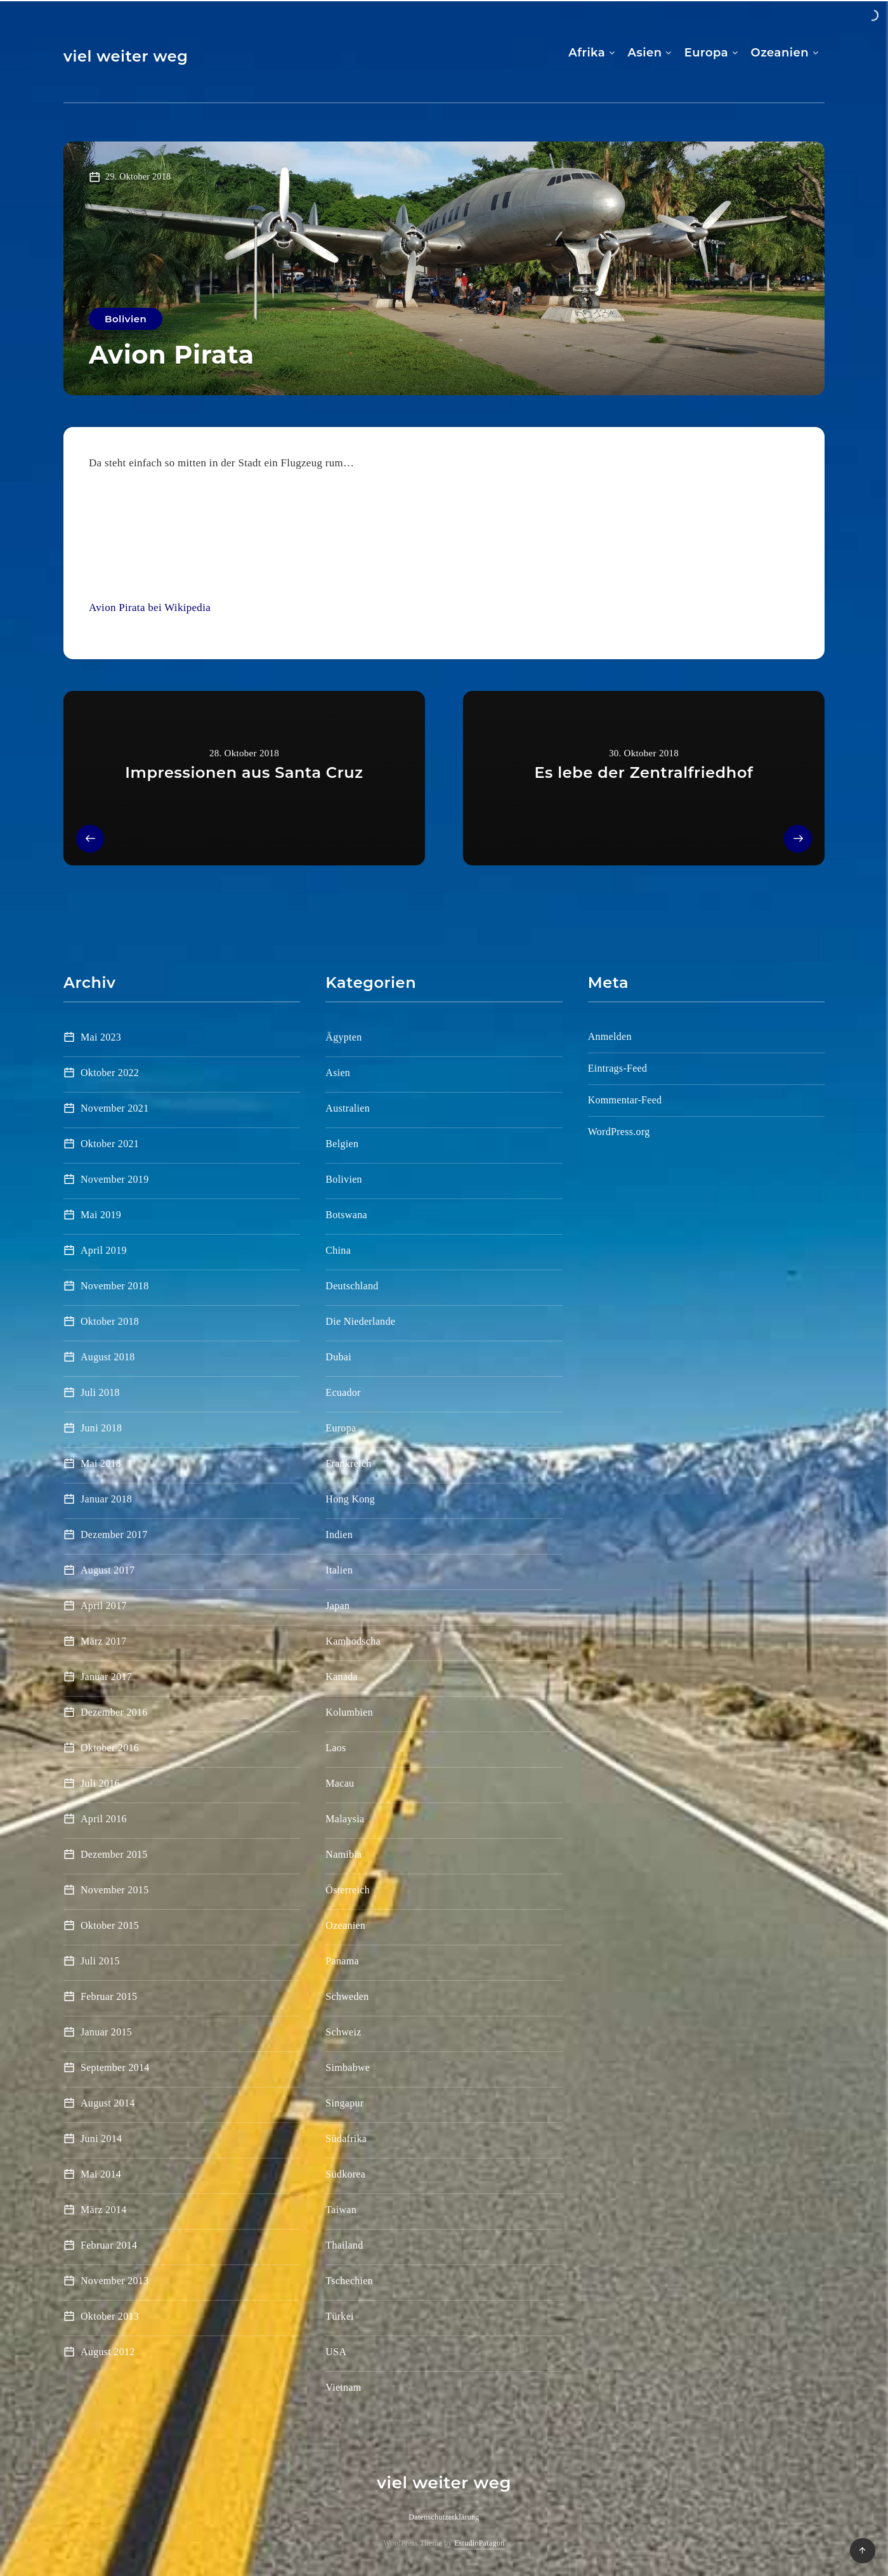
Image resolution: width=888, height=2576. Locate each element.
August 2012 (108, 2351)
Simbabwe (347, 2067)
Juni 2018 (101, 1428)
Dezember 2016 (114, 1712)
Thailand (344, 2245)
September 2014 (115, 2067)
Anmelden (610, 1036)
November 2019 (114, 1179)
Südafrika (346, 2138)
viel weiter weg (125, 56)
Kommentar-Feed (625, 1099)
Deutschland (351, 1285)
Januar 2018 (106, 1499)
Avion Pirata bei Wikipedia (150, 607)
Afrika (586, 53)
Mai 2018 (101, 1463)
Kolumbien (349, 1712)
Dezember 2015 (114, 1854)
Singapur (344, 2103)
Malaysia (344, 1818)
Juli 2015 (100, 1960)
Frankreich (348, 1463)
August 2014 (108, 2103)
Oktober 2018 (110, 1321)
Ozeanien (779, 53)
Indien (339, 1534)
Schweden (347, 1996)
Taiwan (340, 2209)
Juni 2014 (101, 2138)
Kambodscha (353, 1641)
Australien (347, 1108)
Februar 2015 (109, 1996)
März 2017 (103, 1641)
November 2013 (114, 2280)
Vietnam (343, 2387)
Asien (645, 53)
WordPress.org (619, 1131)
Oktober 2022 (110, 1072)
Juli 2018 (100, 1392)
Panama (341, 1960)
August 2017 (108, 1570)
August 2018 (108, 1356)
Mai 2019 (101, 1214)
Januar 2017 (106, 1676)
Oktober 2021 (110, 1143)
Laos (335, 1747)
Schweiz (343, 2032)
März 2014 (103, 2209)
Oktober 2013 (110, 2316)
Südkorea (345, 2174)
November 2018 (114, 1285)
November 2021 (114, 1108)
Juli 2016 (100, 1783)
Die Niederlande (360, 1321)
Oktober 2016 (110, 1747)
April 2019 (104, 1250)
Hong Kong (350, 1499)
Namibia (343, 1854)
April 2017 (104, 1605)
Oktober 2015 (110, 1925)
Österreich (347, 1889)
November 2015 (114, 1889)
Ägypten (343, 1037)
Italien (339, 1570)
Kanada (341, 1676)
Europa (706, 53)
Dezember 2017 (114, 1534)
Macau (339, 1783)
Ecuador (342, 1392)
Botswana (346, 1214)
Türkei (339, 2316)
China (338, 1250)
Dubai (338, 1356)
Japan (337, 1605)
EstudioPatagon (479, 2543)
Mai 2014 (101, 2174)
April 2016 (104, 1818)
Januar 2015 (106, 2032)
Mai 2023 (101, 1037)
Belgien (341, 1143)
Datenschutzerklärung (443, 2517)
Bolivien (126, 319)
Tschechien (349, 2280)
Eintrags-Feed (618, 1068)
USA (335, 2351)
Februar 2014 (109, 2245)
